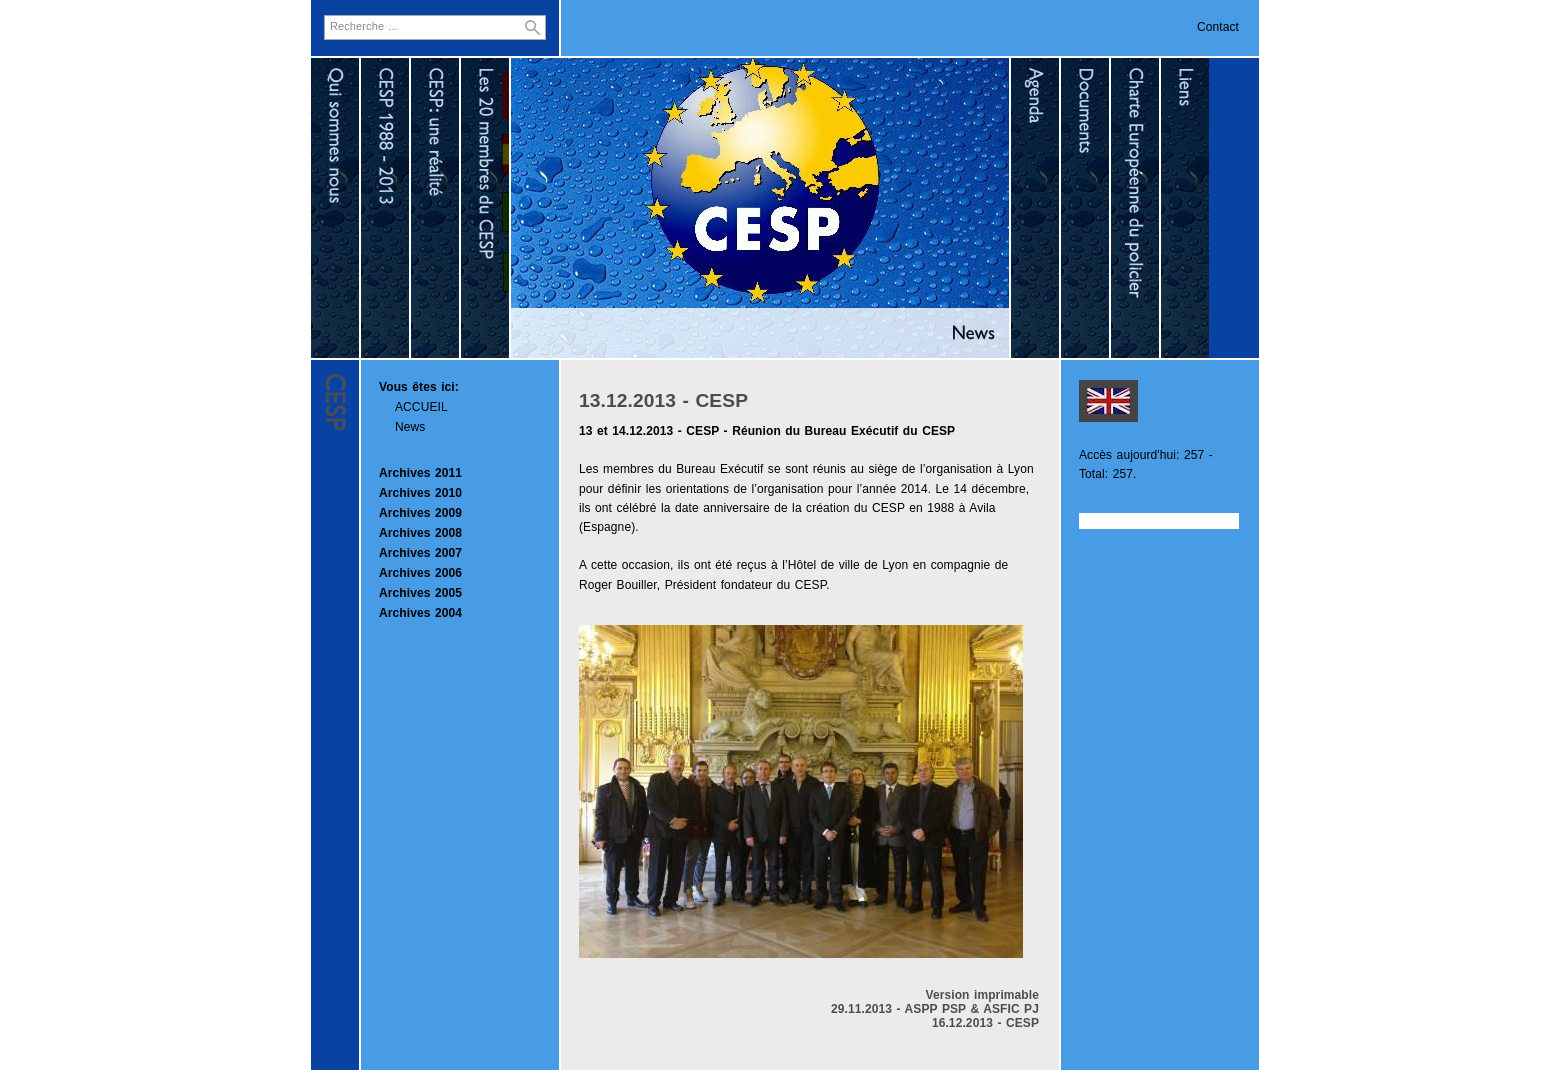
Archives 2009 (420, 513)
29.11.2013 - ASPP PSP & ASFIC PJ (935, 1009)
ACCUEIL (421, 407)
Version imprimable (982, 995)
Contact (1218, 27)
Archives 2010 (420, 493)
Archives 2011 (420, 473)
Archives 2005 (420, 593)
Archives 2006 (420, 573)
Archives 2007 (420, 553)
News (410, 427)
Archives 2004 (420, 613)
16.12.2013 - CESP (985, 1023)
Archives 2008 (420, 533)
